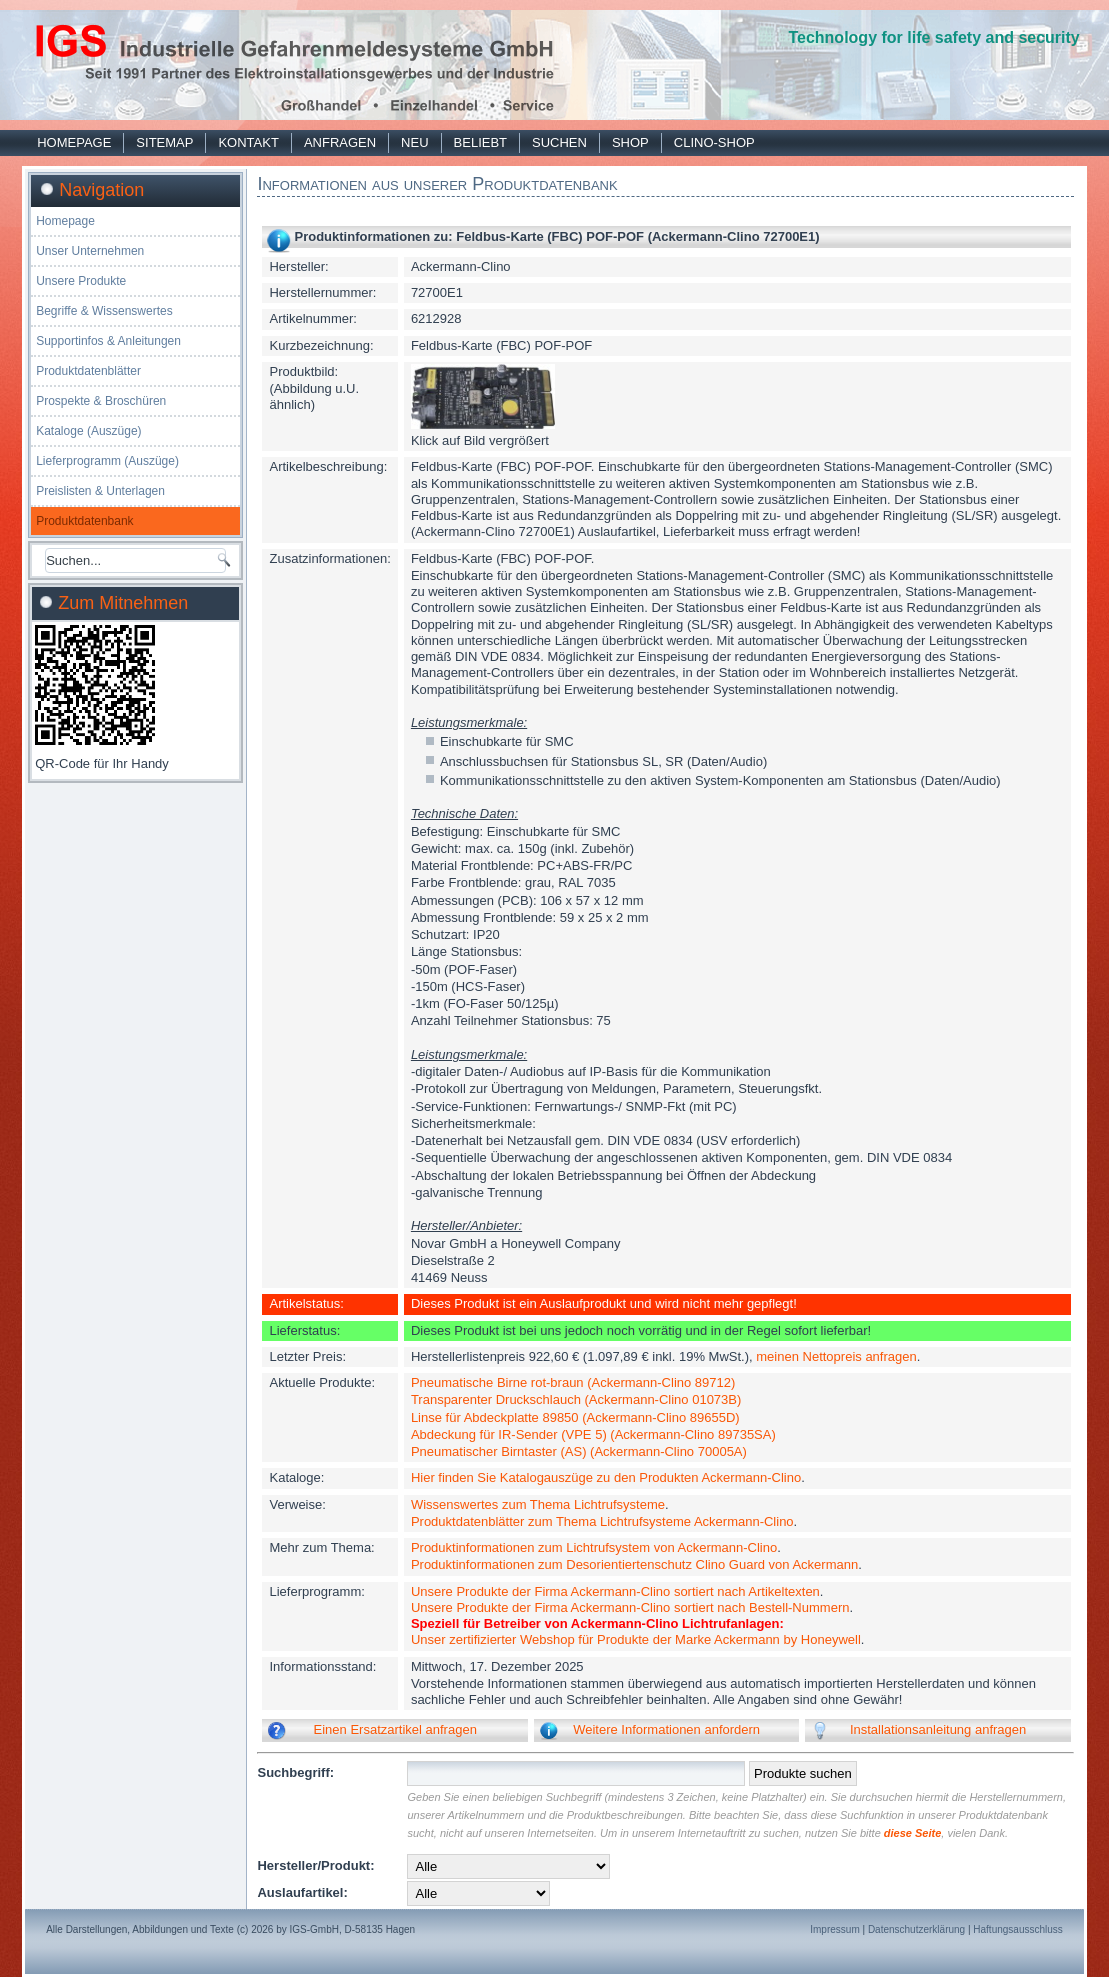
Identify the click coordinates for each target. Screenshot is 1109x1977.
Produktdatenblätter (88, 371)
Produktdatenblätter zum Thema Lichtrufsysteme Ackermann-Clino (602, 1521)
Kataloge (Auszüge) (88, 431)
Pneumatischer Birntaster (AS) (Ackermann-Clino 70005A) (579, 1451)
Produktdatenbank (84, 521)
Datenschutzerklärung (916, 1929)
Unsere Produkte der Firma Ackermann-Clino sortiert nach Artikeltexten (615, 1591)
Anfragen (340, 142)
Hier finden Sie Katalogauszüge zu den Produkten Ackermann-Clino (606, 1477)
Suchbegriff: (295, 1772)
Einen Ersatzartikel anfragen (395, 1729)
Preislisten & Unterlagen (100, 491)
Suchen (559, 142)
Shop (630, 142)
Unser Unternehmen (90, 251)
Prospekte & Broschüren (101, 401)
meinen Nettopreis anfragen (836, 1356)
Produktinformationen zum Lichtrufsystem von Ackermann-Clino (594, 1547)
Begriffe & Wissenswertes (104, 311)
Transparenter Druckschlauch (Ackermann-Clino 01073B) (576, 1399)
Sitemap (164, 142)
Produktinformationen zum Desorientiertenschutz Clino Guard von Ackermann (634, 1564)
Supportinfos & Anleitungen (108, 341)
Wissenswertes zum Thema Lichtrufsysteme (538, 1504)
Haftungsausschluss (1018, 1929)
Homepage (74, 142)
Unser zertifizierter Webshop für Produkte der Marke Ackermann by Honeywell (636, 1639)
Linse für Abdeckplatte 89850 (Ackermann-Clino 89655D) (575, 1417)
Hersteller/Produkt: (315, 1865)
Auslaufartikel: (302, 1892)
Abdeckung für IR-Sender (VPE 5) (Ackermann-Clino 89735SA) (593, 1434)
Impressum (834, 1929)
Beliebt (480, 142)
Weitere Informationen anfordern (666, 1729)
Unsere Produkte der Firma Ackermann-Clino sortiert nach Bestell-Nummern (630, 1607)
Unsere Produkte (81, 281)
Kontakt (248, 142)
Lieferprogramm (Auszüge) (107, 461)
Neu (414, 142)
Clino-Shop (714, 142)
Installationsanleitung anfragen (938, 1729)
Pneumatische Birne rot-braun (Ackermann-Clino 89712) (573, 1382)
